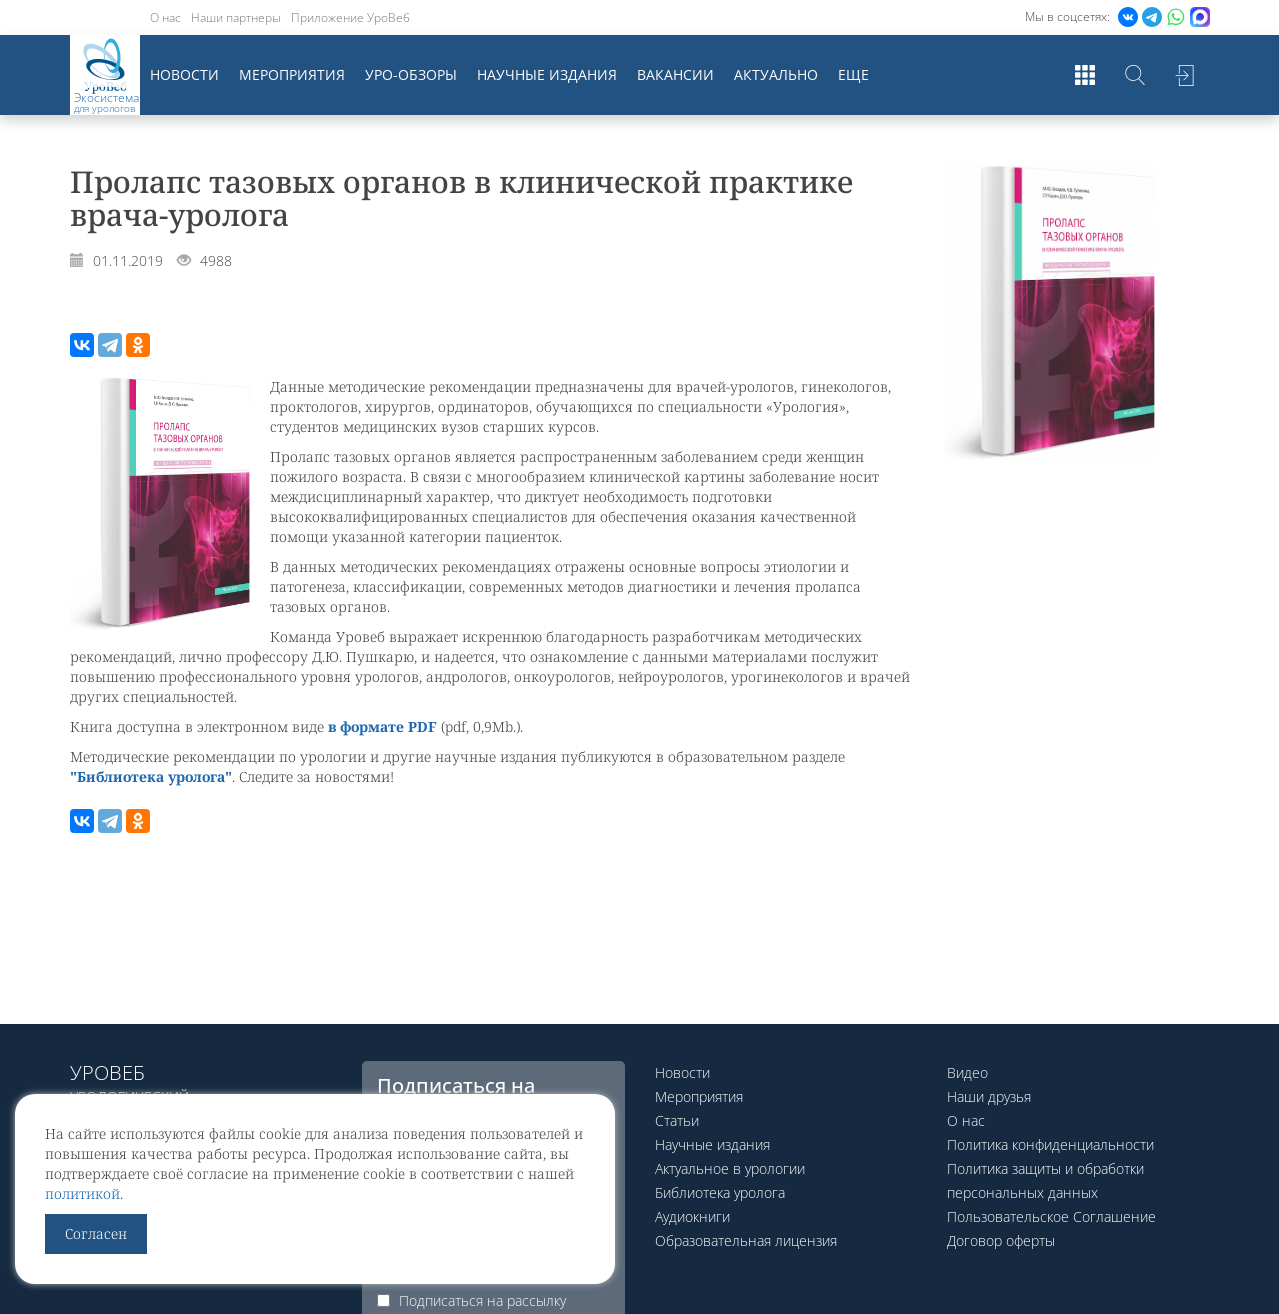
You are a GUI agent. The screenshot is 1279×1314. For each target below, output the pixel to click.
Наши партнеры (236, 17)
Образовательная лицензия (746, 1240)
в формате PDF (382, 726)
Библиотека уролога (720, 1192)
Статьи (677, 1120)
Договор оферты (1001, 1240)
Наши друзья (989, 1096)
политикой (82, 1193)
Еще (853, 74)
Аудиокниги (692, 1216)
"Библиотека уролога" (151, 776)
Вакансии (675, 74)
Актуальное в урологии (730, 1168)
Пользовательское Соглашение (1051, 1216)
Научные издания (547, 74)
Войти (1185, 75)
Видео (967, 1072)
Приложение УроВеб (350, 17)
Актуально (776, 74)
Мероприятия (292, 74)
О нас (165, 17)
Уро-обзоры (411, 74)
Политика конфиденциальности (1050, 1144)
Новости (184, 74)
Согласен (96, 1233)
